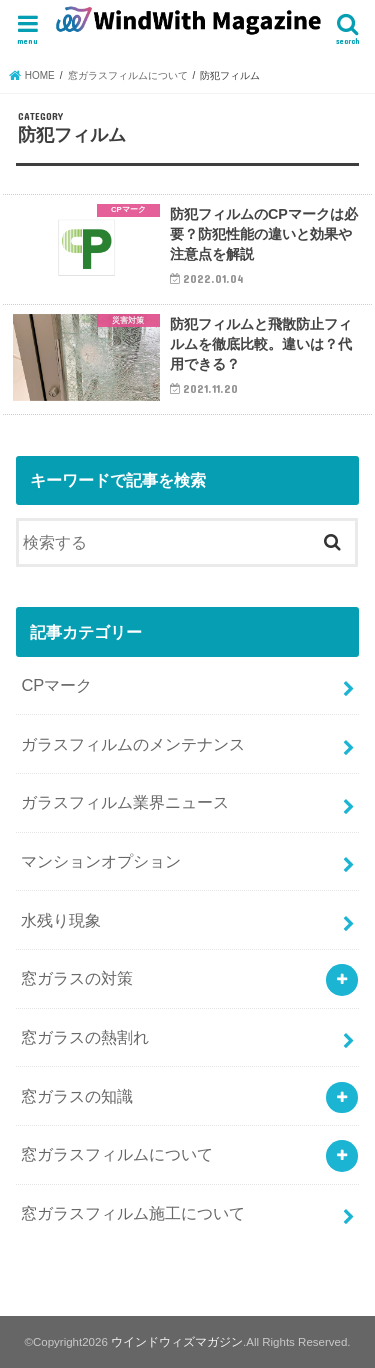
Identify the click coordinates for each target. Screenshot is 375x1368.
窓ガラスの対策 (77, 978)
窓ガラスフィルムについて (117, 1154)
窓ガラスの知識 (77, 1096)
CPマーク (56, 685)
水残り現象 (61, 920)
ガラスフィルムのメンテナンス (133, 744)
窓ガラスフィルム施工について (133, 1213)
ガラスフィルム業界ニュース (125, 802)
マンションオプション (101, 861)
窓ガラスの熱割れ (85, 1037)
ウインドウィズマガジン (177, 1342)
